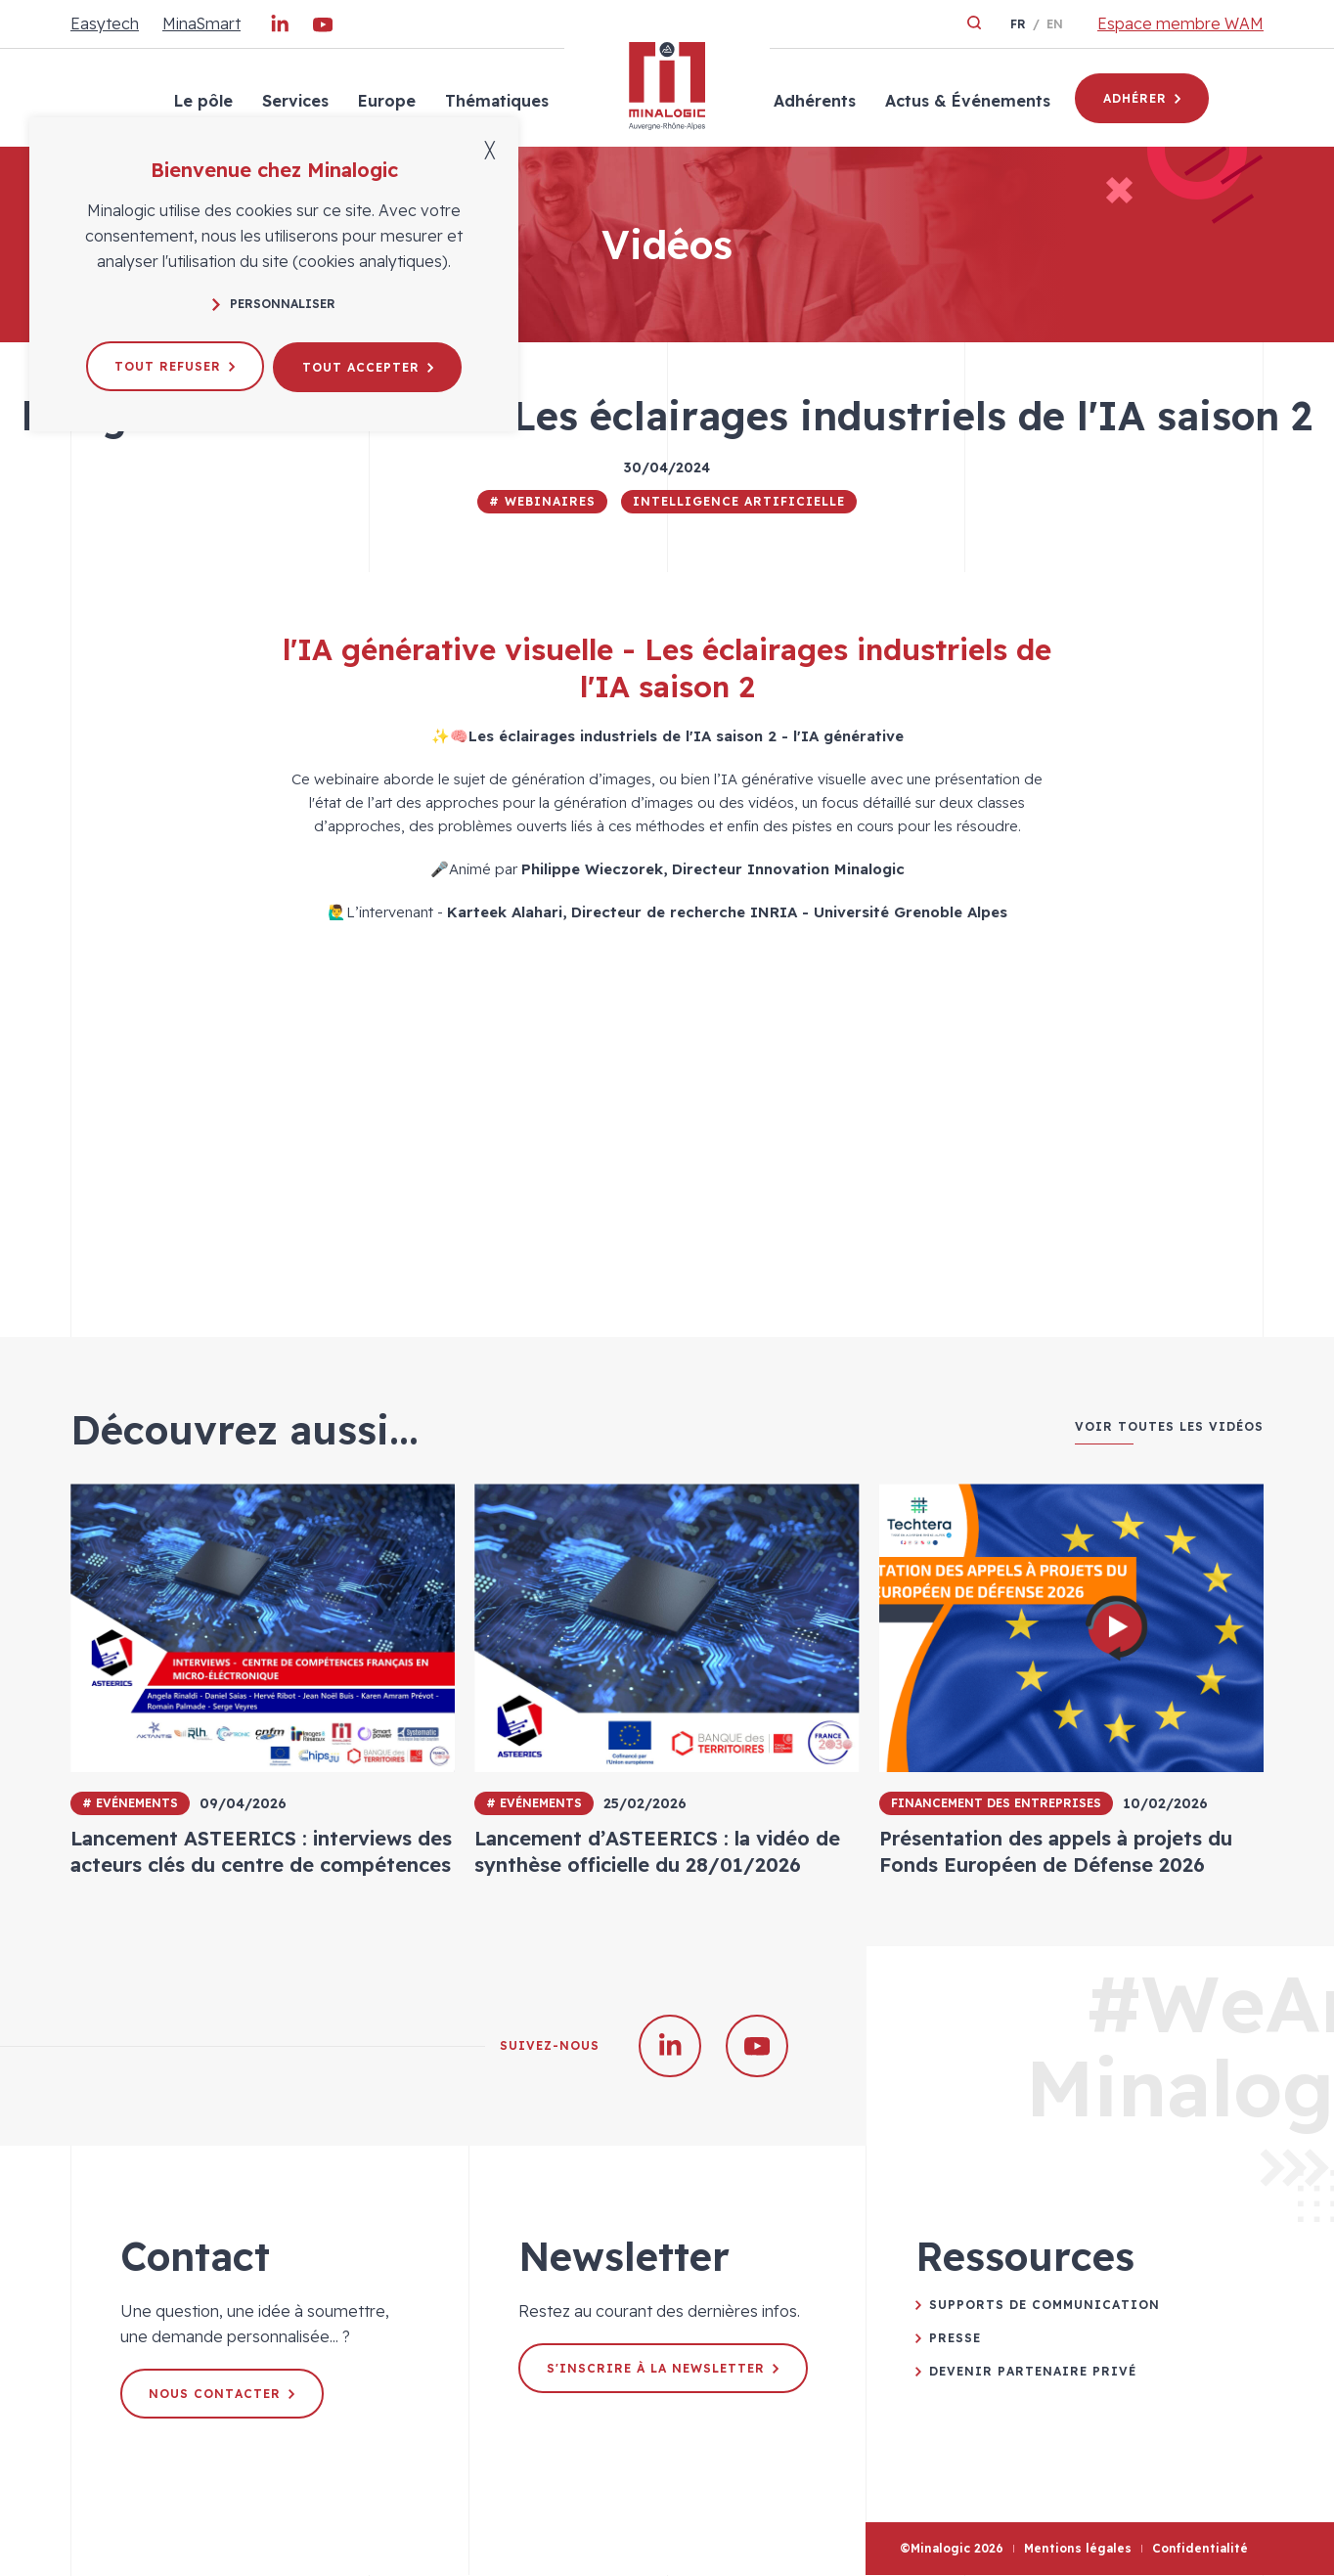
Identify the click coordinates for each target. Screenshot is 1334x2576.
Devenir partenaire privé (1032, 2372)
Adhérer (1141, 98)
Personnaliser (273, 303)
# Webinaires (542, 501)
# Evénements (130, 1803)
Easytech (104, 23)
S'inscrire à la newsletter (663, 2369)
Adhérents (814, 101)
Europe (386, 101)
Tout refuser (173, 365)
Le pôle (202, 101)
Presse (955, 2339)
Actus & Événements (966, 101)
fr (1018, 24)
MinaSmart (201, 23)
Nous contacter (222, 2394)
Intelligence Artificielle (739, 501)
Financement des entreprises (996, 1803)
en (1054, 24)
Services (294, 101)
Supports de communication (1044, 2305)
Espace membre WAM (1180, 23)
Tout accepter (368, 365)
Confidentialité (1200, 2549)
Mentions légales (1078, 2549)
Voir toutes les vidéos (1169, 1427)
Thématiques (496, 101)
